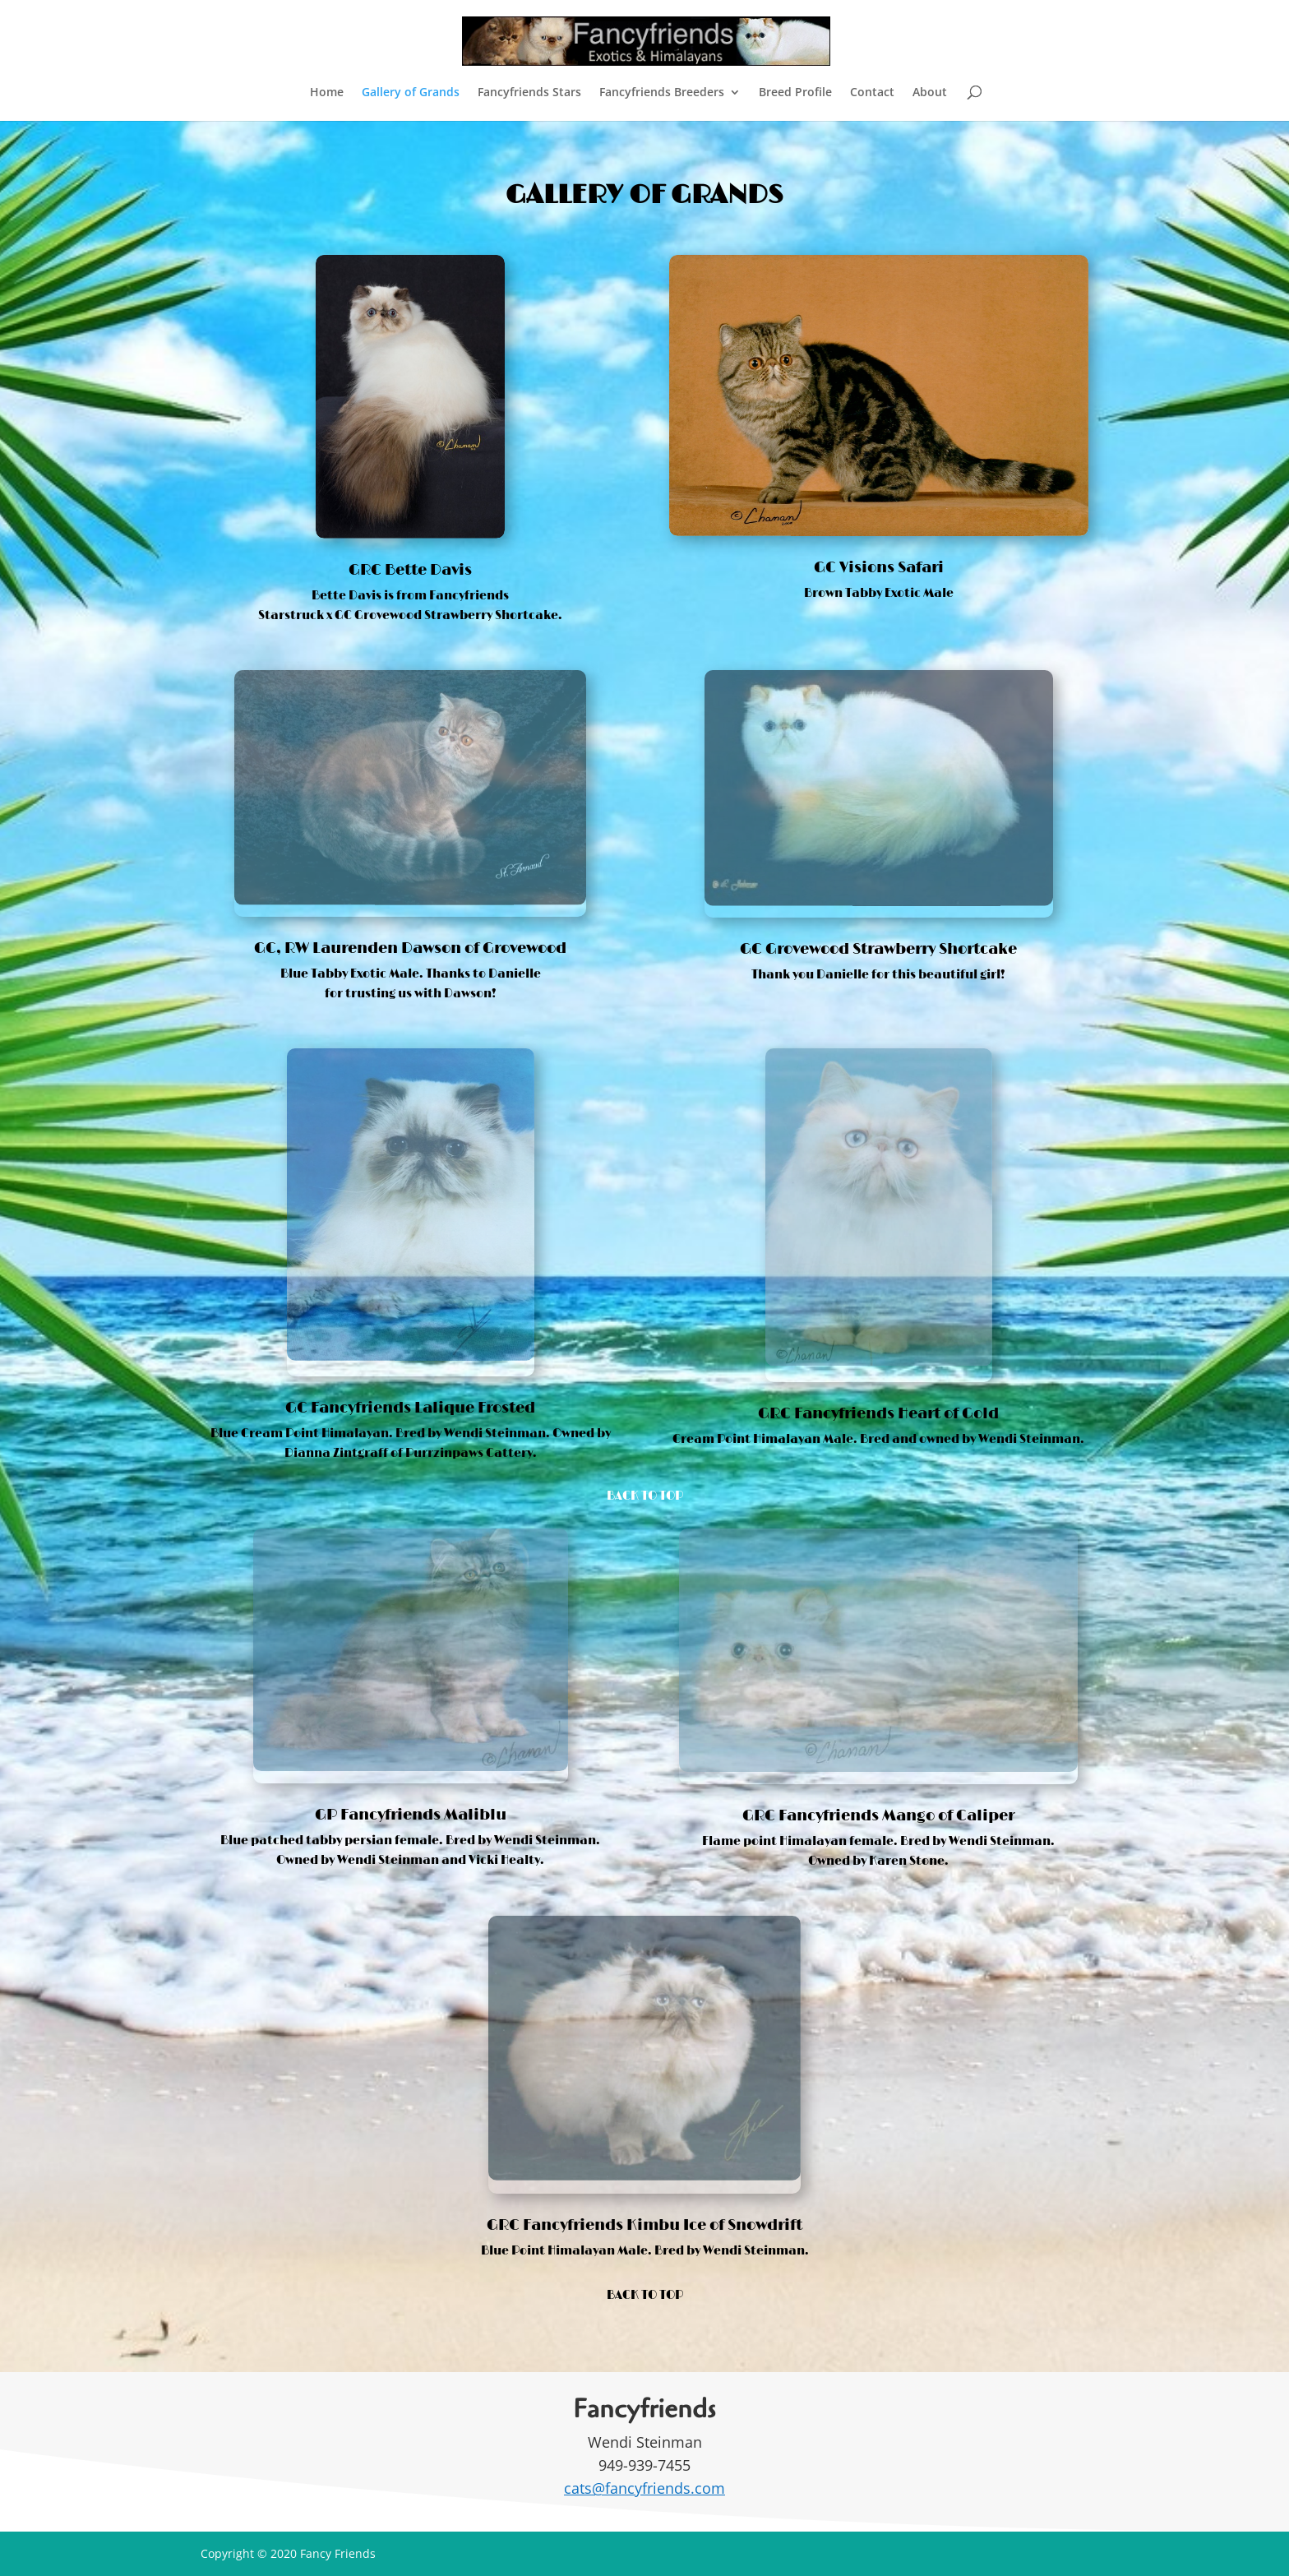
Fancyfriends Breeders (661, 92)
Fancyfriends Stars (529, 92)
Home (327, 92)
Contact (872, 92)
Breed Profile (795, 92)
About (929, 92)
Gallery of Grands (411, 92)
